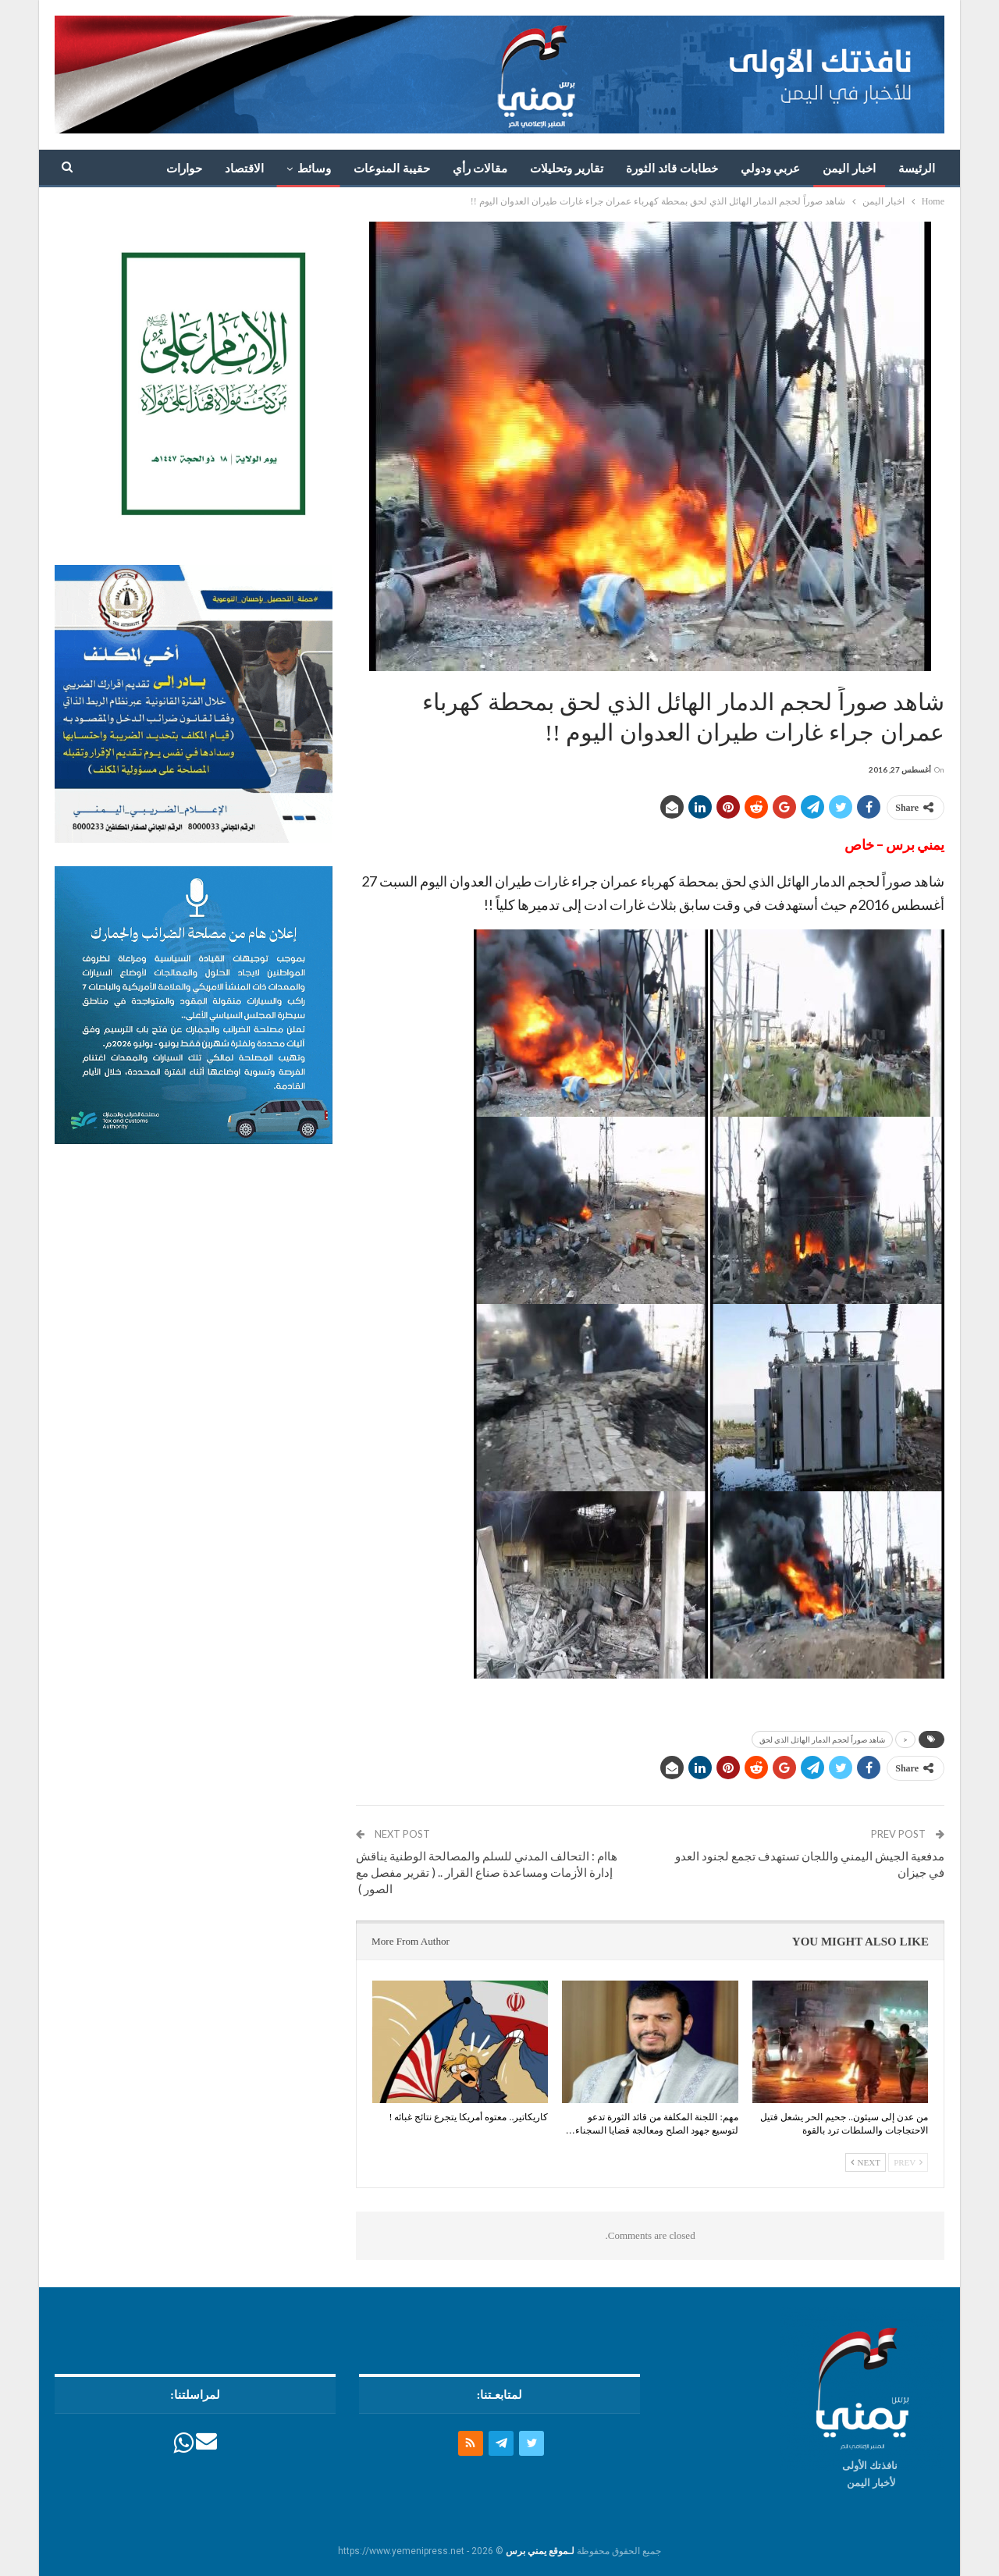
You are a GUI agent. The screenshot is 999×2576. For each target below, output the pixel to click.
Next (865, 2162)
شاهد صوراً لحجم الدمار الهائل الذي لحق (822, 1739)
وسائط (314, 168)
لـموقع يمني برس (540, 2551)
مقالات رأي (480, 168)
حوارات (184, 168)
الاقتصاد (244, 168)
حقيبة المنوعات (392, 168)
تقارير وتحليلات (566, 168)
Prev (908, 2162)
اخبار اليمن (849, 168)
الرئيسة (916, 168)
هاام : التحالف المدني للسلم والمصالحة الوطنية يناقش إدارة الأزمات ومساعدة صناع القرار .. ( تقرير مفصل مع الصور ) (486, 1872)
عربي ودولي (771, 168)
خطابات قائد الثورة (672, 168)
